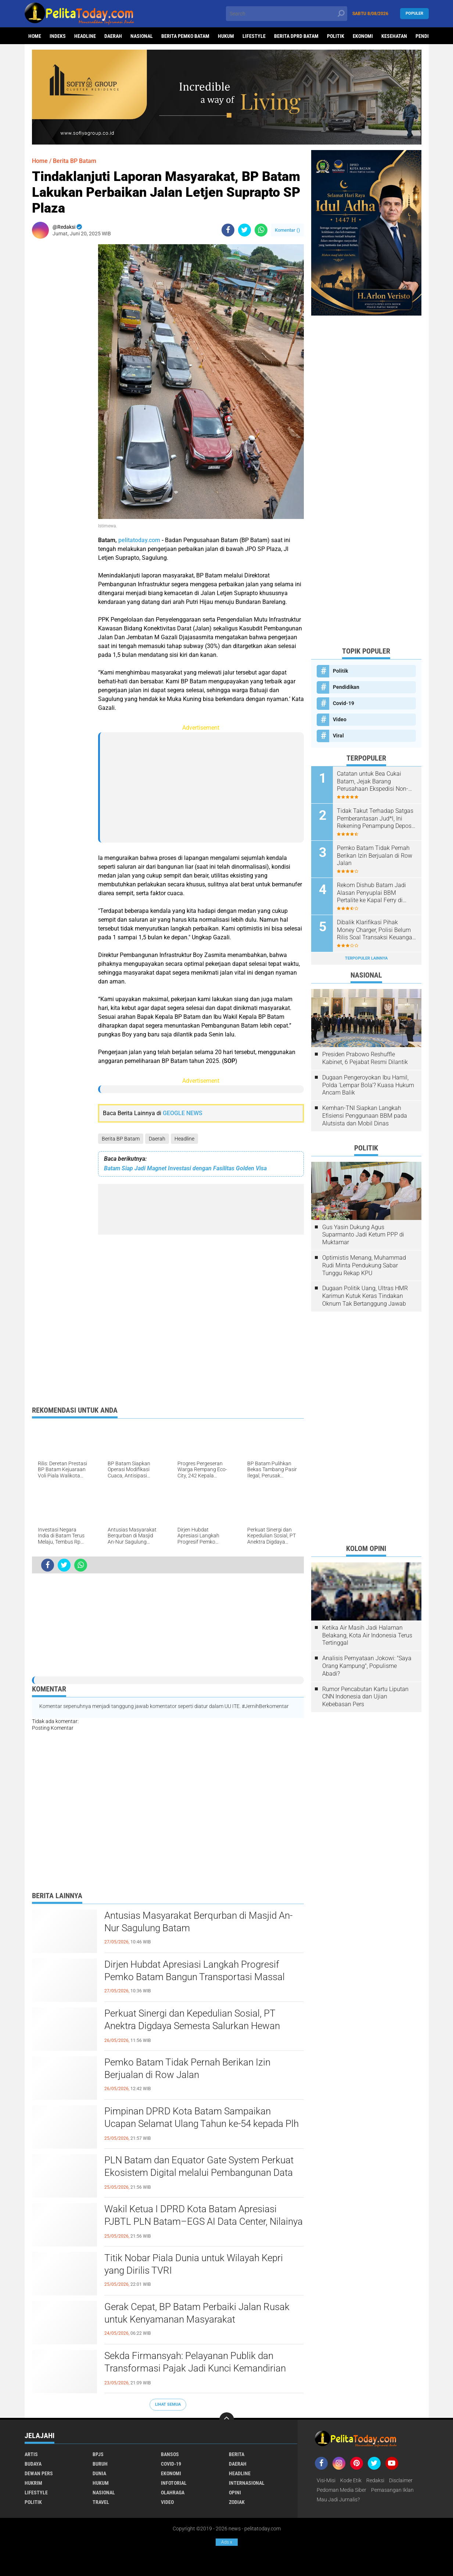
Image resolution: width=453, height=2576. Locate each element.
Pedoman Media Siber (341, 2490)
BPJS (98, 2454)
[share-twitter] (244, 230)
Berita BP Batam (121, 1139)
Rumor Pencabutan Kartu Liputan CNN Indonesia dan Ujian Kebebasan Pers (365, 1697)
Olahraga (172, 2492)
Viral (338, 736)
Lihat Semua (168, 2404)
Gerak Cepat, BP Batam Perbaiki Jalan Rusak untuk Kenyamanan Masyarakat (197, 2313)
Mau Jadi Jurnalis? (338, 2499)
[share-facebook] (228, 230)
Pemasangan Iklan (392, 2490)
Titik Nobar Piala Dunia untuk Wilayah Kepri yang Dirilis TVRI (193, 2264)
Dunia (99, 2473)
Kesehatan (394, 36)
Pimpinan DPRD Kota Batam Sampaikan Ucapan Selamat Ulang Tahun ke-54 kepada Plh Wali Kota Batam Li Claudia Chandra (201, 2124)
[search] (286, 13)
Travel (101, 2502)
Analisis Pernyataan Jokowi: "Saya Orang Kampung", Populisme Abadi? (366, 1666)
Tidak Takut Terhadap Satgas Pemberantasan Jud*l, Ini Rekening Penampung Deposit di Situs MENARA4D (376, 818)
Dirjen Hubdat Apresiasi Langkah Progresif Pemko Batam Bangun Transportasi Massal (194, 1970)
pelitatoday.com (139, 540)
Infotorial (174, 2483)
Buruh (100, 2464)
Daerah (113, 36)
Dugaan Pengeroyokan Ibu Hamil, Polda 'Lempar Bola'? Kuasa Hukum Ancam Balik (368, 1085)
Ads (226, 2542)
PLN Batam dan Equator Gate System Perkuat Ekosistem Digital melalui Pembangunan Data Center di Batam (199, 2173)
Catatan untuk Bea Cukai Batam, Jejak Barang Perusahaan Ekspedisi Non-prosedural (372, 781)
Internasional (247, 2483)
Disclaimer (401, 2480)
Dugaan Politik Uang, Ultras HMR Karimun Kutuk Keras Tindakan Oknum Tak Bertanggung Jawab (365, 1296)
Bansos (170, 2454)
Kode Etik (351, 2480)
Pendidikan (346, 687)
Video (339, 719)
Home (34, 36)
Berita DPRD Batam (296, 36)
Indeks (58, 36)
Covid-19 (343, 703)
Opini (235, 2492)
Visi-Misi (326, 2480)
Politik (335, 36)
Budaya (33, 2464)
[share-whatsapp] (261, 230)
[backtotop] (226, 2419)
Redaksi (375, 2480)
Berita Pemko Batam (185, 36)
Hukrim (33, 2483)
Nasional (141, 36)
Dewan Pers (39, 2473)
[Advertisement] (61, 354)
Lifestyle (254, 36)
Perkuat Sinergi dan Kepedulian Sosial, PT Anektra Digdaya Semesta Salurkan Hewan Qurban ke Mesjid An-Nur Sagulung (192, 2026)
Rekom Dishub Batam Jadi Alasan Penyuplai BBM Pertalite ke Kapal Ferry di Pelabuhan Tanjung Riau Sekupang (371, 893)
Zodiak (237, 2502)
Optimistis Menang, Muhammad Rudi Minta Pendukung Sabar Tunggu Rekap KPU (364, 1265)
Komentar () (287, 230)
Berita (236, 2454)
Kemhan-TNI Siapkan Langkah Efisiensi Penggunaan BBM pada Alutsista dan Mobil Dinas (364, 1115)
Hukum (226, 36)
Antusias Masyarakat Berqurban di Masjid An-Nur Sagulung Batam (198, 1921)
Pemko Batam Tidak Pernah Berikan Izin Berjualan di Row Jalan (187, 2068)
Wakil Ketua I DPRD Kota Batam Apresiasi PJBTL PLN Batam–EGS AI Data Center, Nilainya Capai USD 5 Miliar (203, 2221)
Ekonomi (363, 36)
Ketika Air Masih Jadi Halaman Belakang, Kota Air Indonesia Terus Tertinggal (367, 1635)
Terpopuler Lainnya (366, 958)
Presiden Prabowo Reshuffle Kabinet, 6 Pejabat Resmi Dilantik (365, 1058)
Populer (414, 13)
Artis (31, 2454)
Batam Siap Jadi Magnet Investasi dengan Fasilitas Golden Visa (185, 1168)
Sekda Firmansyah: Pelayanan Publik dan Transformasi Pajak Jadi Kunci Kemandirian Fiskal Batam (195, 2368)
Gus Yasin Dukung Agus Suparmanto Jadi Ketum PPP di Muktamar (363, 1235)
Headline (85, 36)
